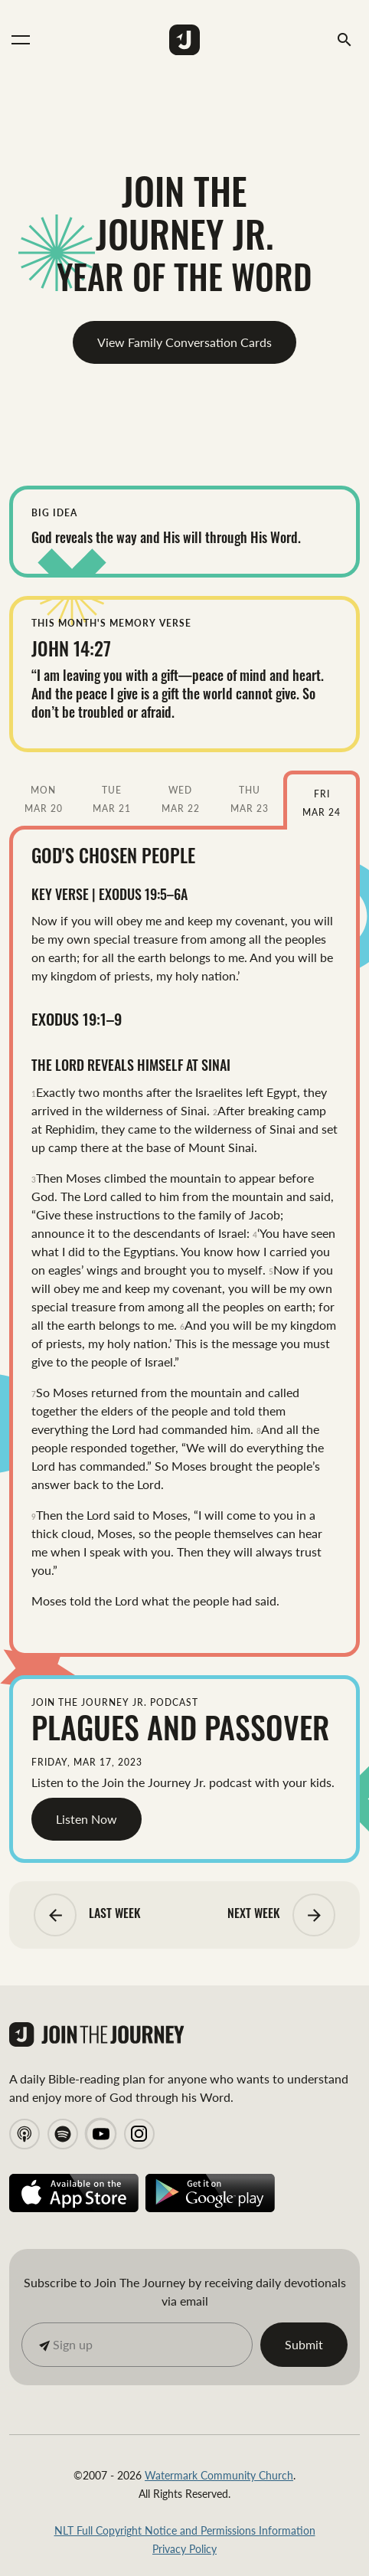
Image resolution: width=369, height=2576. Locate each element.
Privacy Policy (184, 2548)
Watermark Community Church (219, 2475)
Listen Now (86, 1819)
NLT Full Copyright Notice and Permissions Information (184, 2530)
